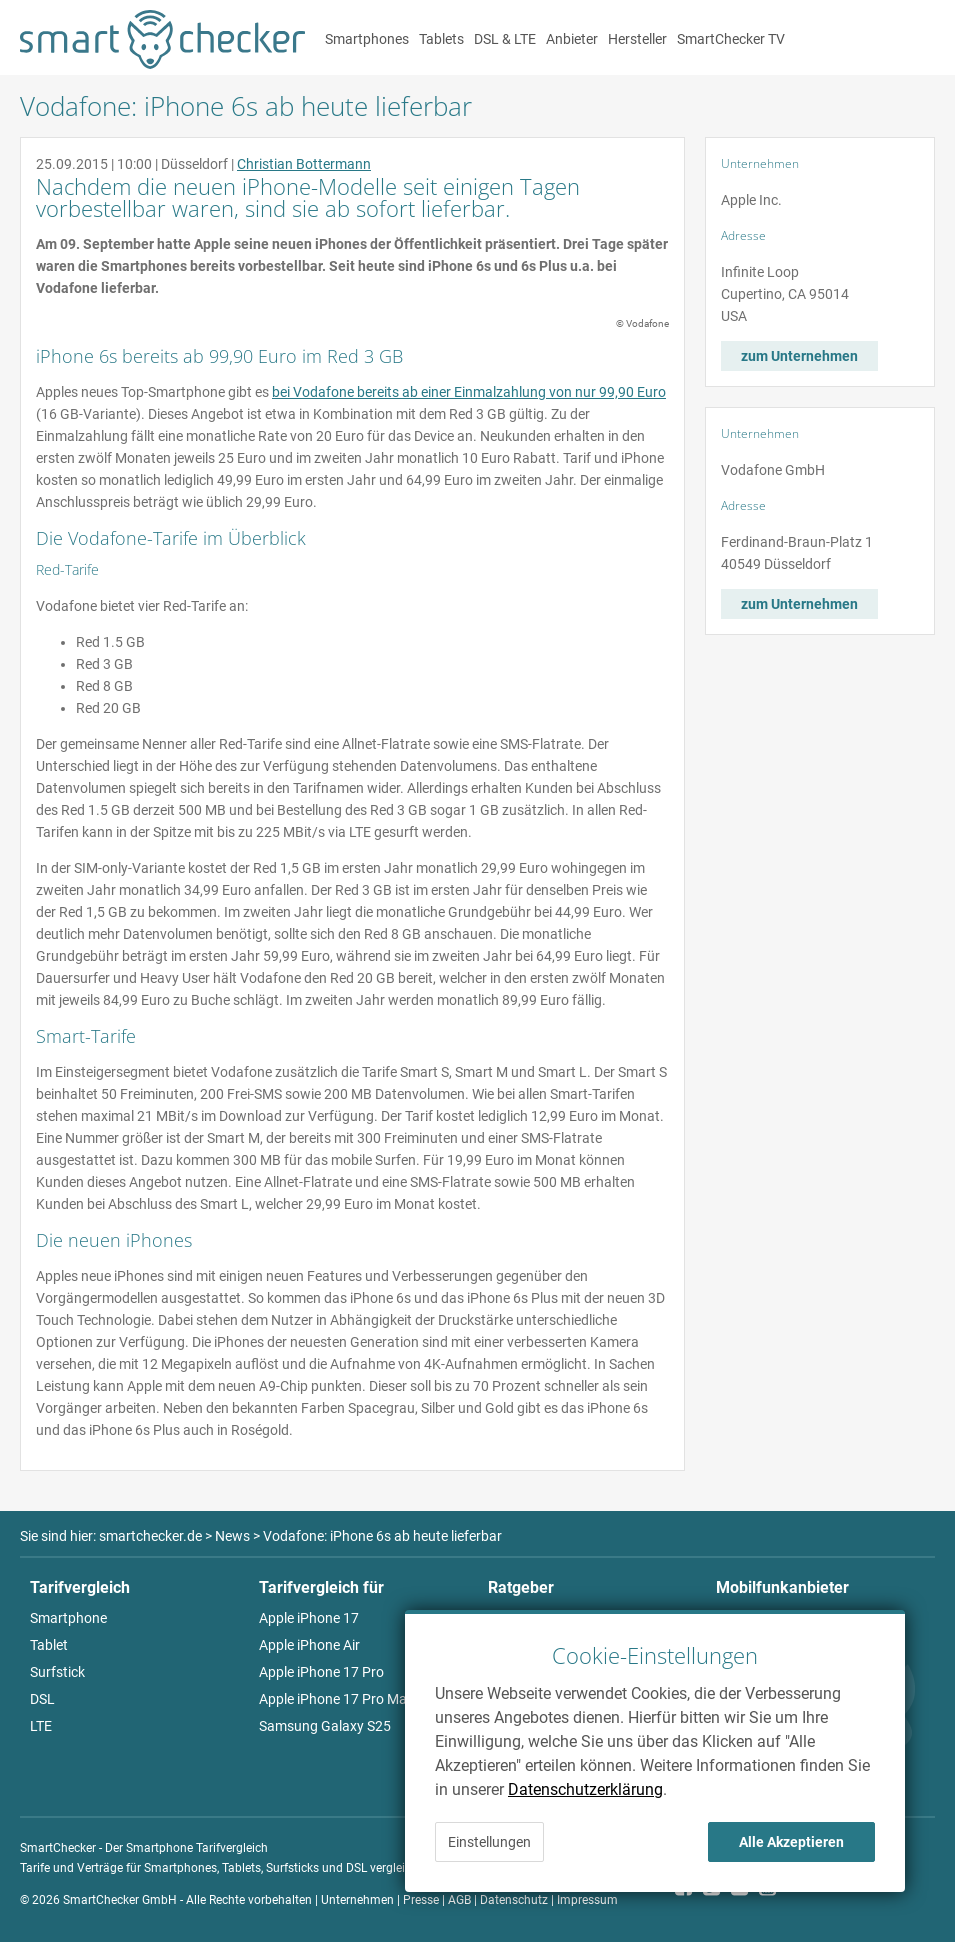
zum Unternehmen (799, 356)
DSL (42, 1699)
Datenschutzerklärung (585, 1789)
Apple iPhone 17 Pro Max (336, 1699)
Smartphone (68, 1618)
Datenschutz (514, 1900)
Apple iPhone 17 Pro (321, 1672)
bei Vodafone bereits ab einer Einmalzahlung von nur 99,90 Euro (469, 392)
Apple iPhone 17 (309, 1618)
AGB (459, 1900)
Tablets (441, 39)
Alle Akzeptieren (791, 1842)
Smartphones (367, 39)
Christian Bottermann (304, 164)
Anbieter (572, 39)
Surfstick (57, 1672)
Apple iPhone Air (309, 1645)
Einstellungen (489, 1842)
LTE (41, 1726)
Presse (421, 1900)
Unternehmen (357, 1900)
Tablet (49, 1645)
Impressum (587, 1900)
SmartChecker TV (731, 39)
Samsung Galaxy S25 (325, 1726)
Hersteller (637, 39)
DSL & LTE (505, 39)
